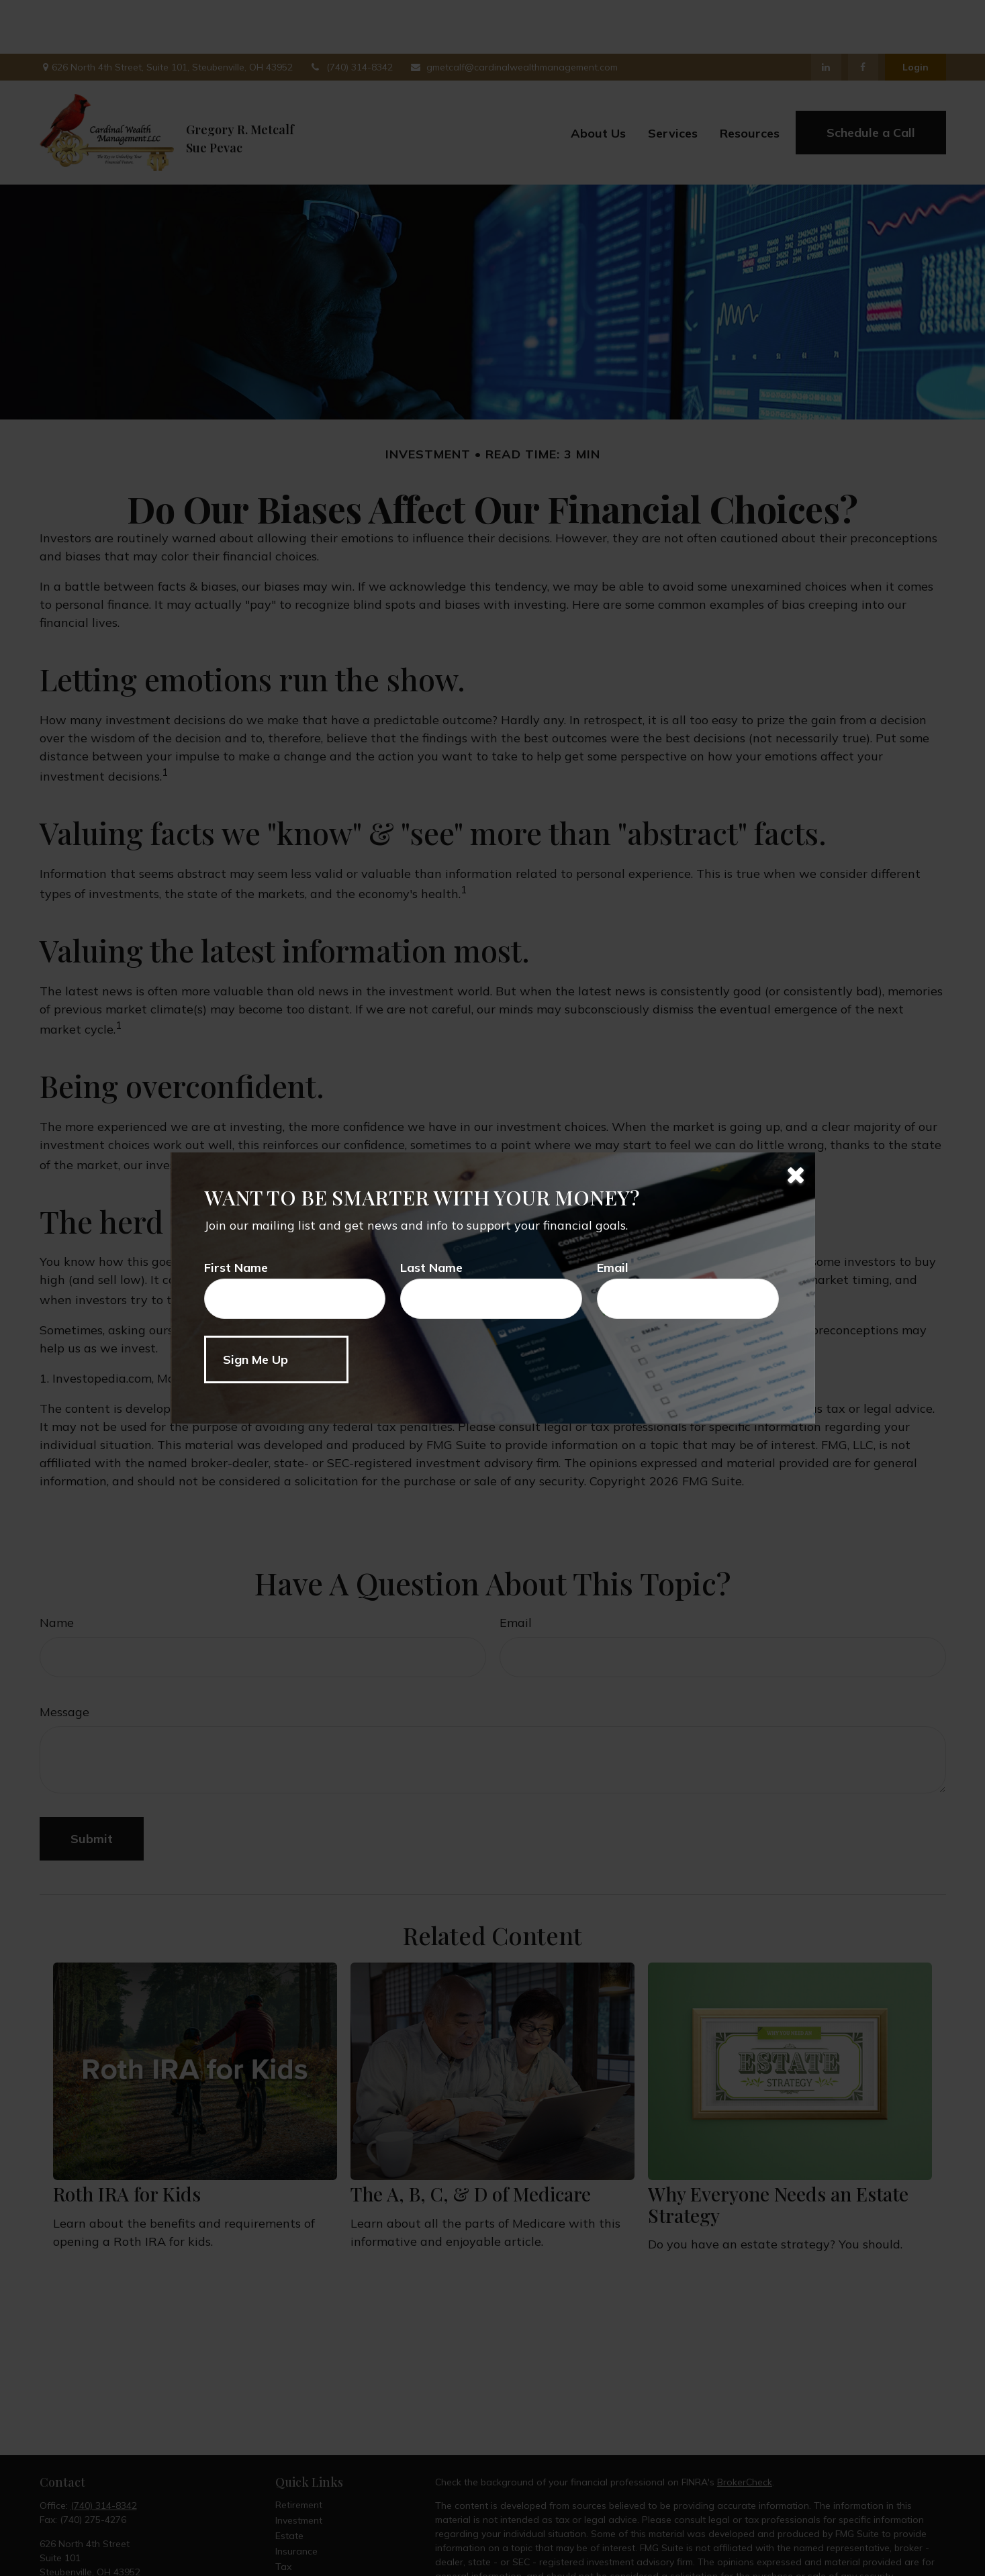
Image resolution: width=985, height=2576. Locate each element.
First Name (236, 1267)
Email (612, 1267)
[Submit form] (276, 1359)
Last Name (431, 1267)
